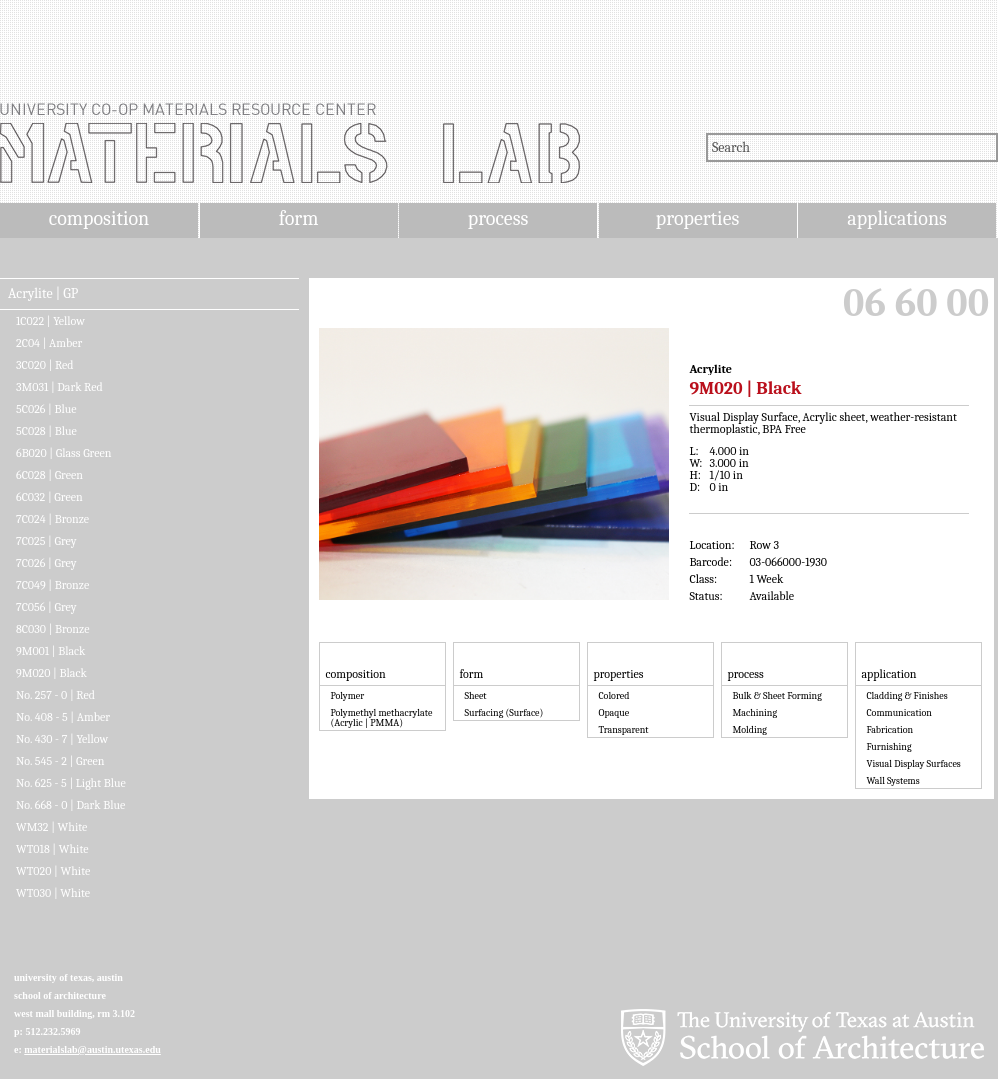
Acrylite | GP (43, 294)
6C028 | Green (49, 475)
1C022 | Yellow (50, 321)
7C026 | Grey (46, 563)
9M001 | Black (50, 651)
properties (697, 218)
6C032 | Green (49, 497)
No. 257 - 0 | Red (55, 695)
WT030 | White (53, 893)
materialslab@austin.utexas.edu (92, 1049)
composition (99, 218)
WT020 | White (53, 871)
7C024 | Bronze (52, 519)
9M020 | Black (51, 673)
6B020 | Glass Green (63, 453)
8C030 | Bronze (52, 629)
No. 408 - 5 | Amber (63, 717)
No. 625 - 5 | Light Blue (71, 783)
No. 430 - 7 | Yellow (62, 739)
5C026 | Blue (46, 409)
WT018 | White (52, 849)
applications (897, 218)
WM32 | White (51, 827)
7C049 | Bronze (52, 585)
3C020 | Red (45, 365)
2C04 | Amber (49, 343)
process (498, 218)
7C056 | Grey (46, 607)
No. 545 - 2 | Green (60, 761)
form (299, 218)
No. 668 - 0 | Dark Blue (70, 805)
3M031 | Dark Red (59, 387)
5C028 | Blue (46, 431)
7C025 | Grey (46, 541)
